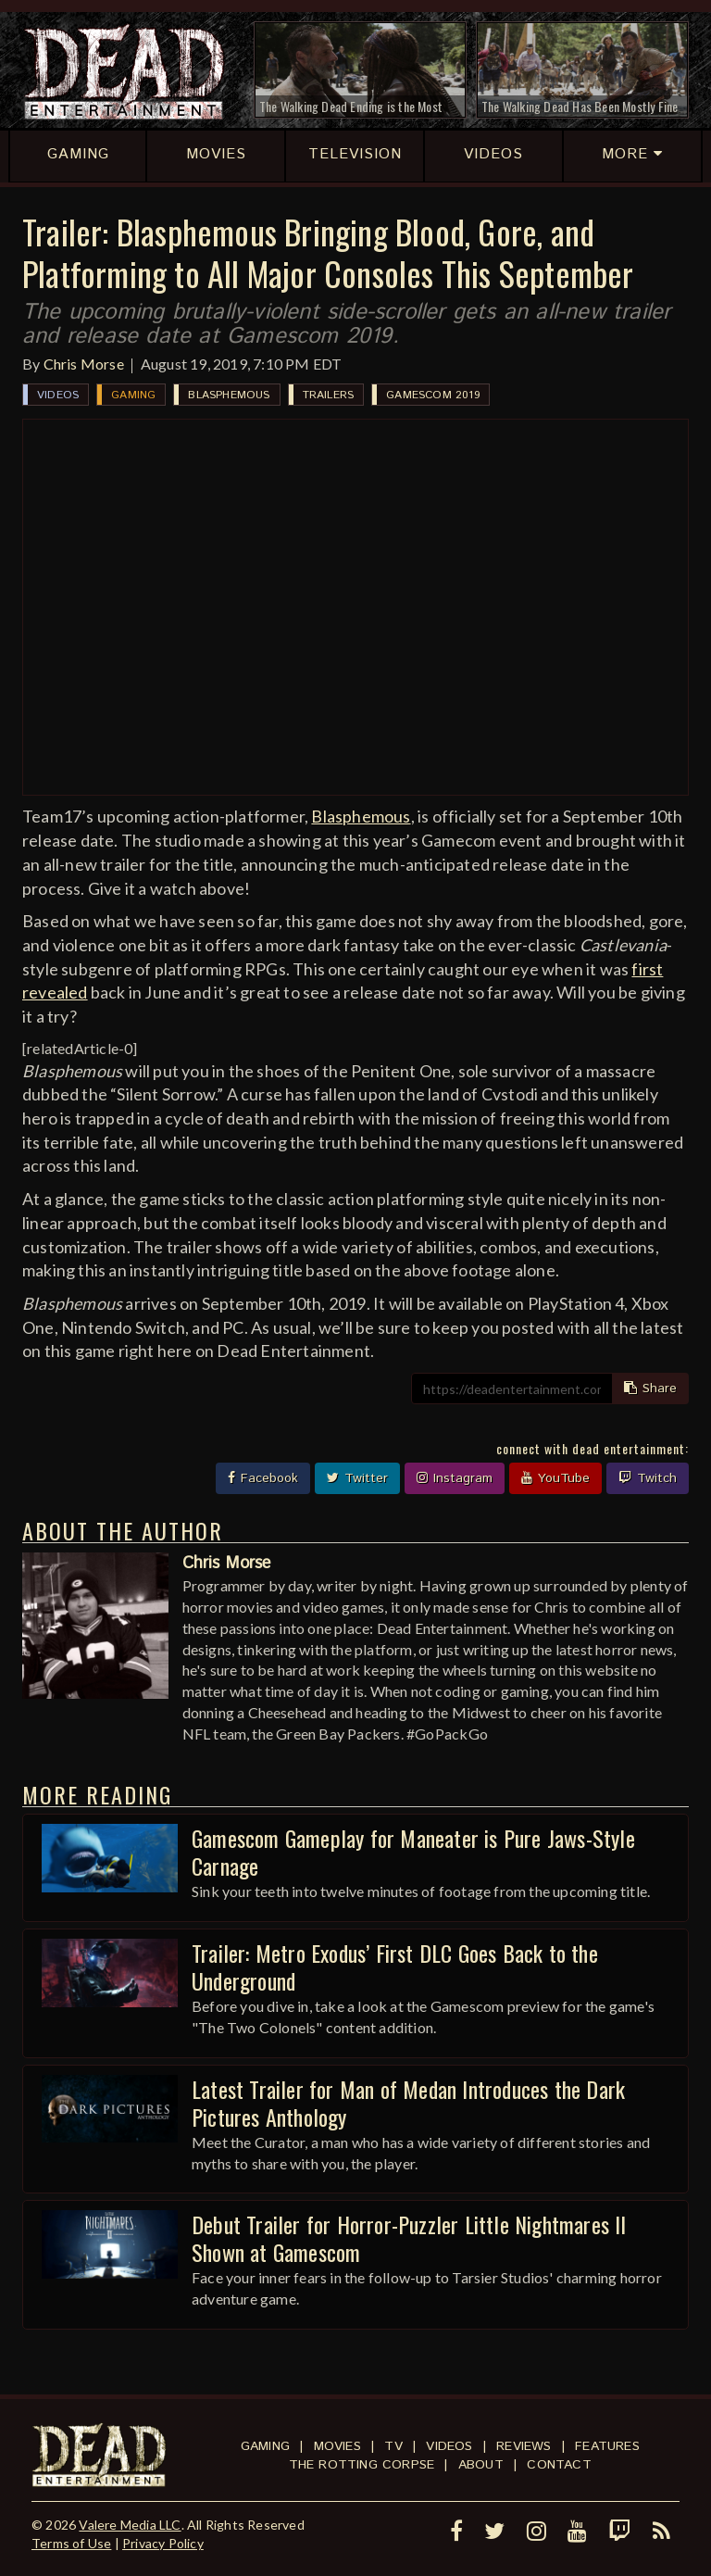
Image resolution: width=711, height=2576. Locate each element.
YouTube (555, 1478)
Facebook (263, 1478)
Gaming (133, 395)
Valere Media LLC (130, 2524)
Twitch (647, 1478)
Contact (559, 2465)
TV (393, 2446)
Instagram (455, 1478)
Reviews (523, 2446)
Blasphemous (228, 395)
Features (607, 2446)
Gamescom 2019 (433, 395)
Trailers (329, 395)
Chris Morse (84, 363)
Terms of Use (71, 2543)
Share (650, 1388)
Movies (337, 2446)
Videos (58, 395)
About (481, 2465)
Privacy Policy (163, 2543)
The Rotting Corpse (362, 2465)
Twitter (357, 1478)
